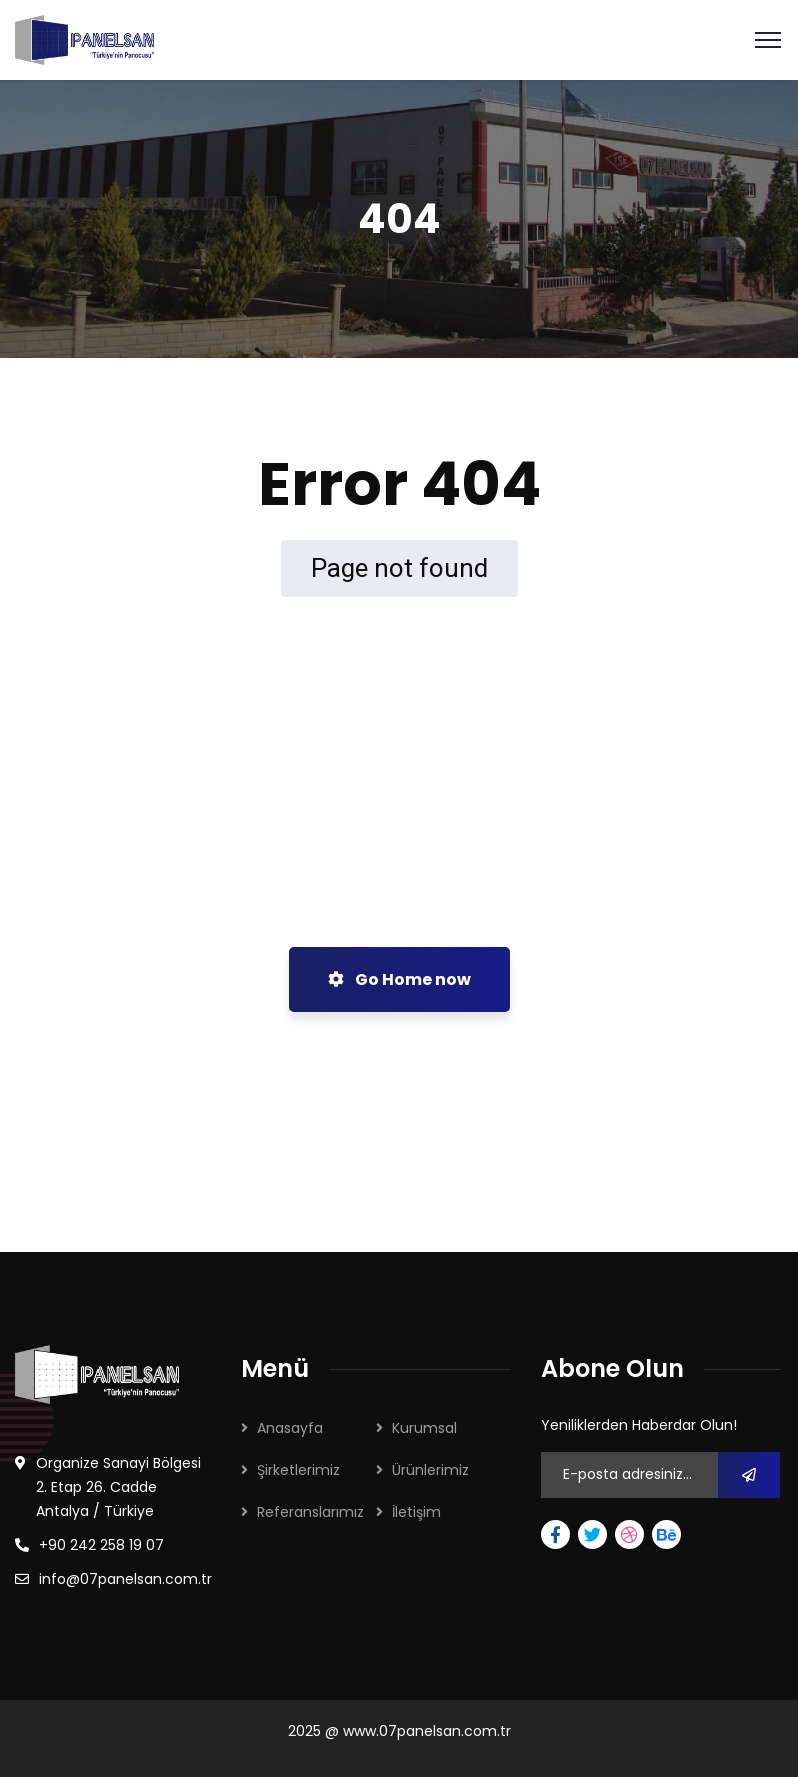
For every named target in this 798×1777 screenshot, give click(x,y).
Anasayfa (290, 1428)
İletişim (416, 1512)
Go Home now (399, 979)
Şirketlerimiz (298, 1470)
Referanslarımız (310, 1512)
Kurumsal (424, 1428)
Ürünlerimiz (430, 1470)
